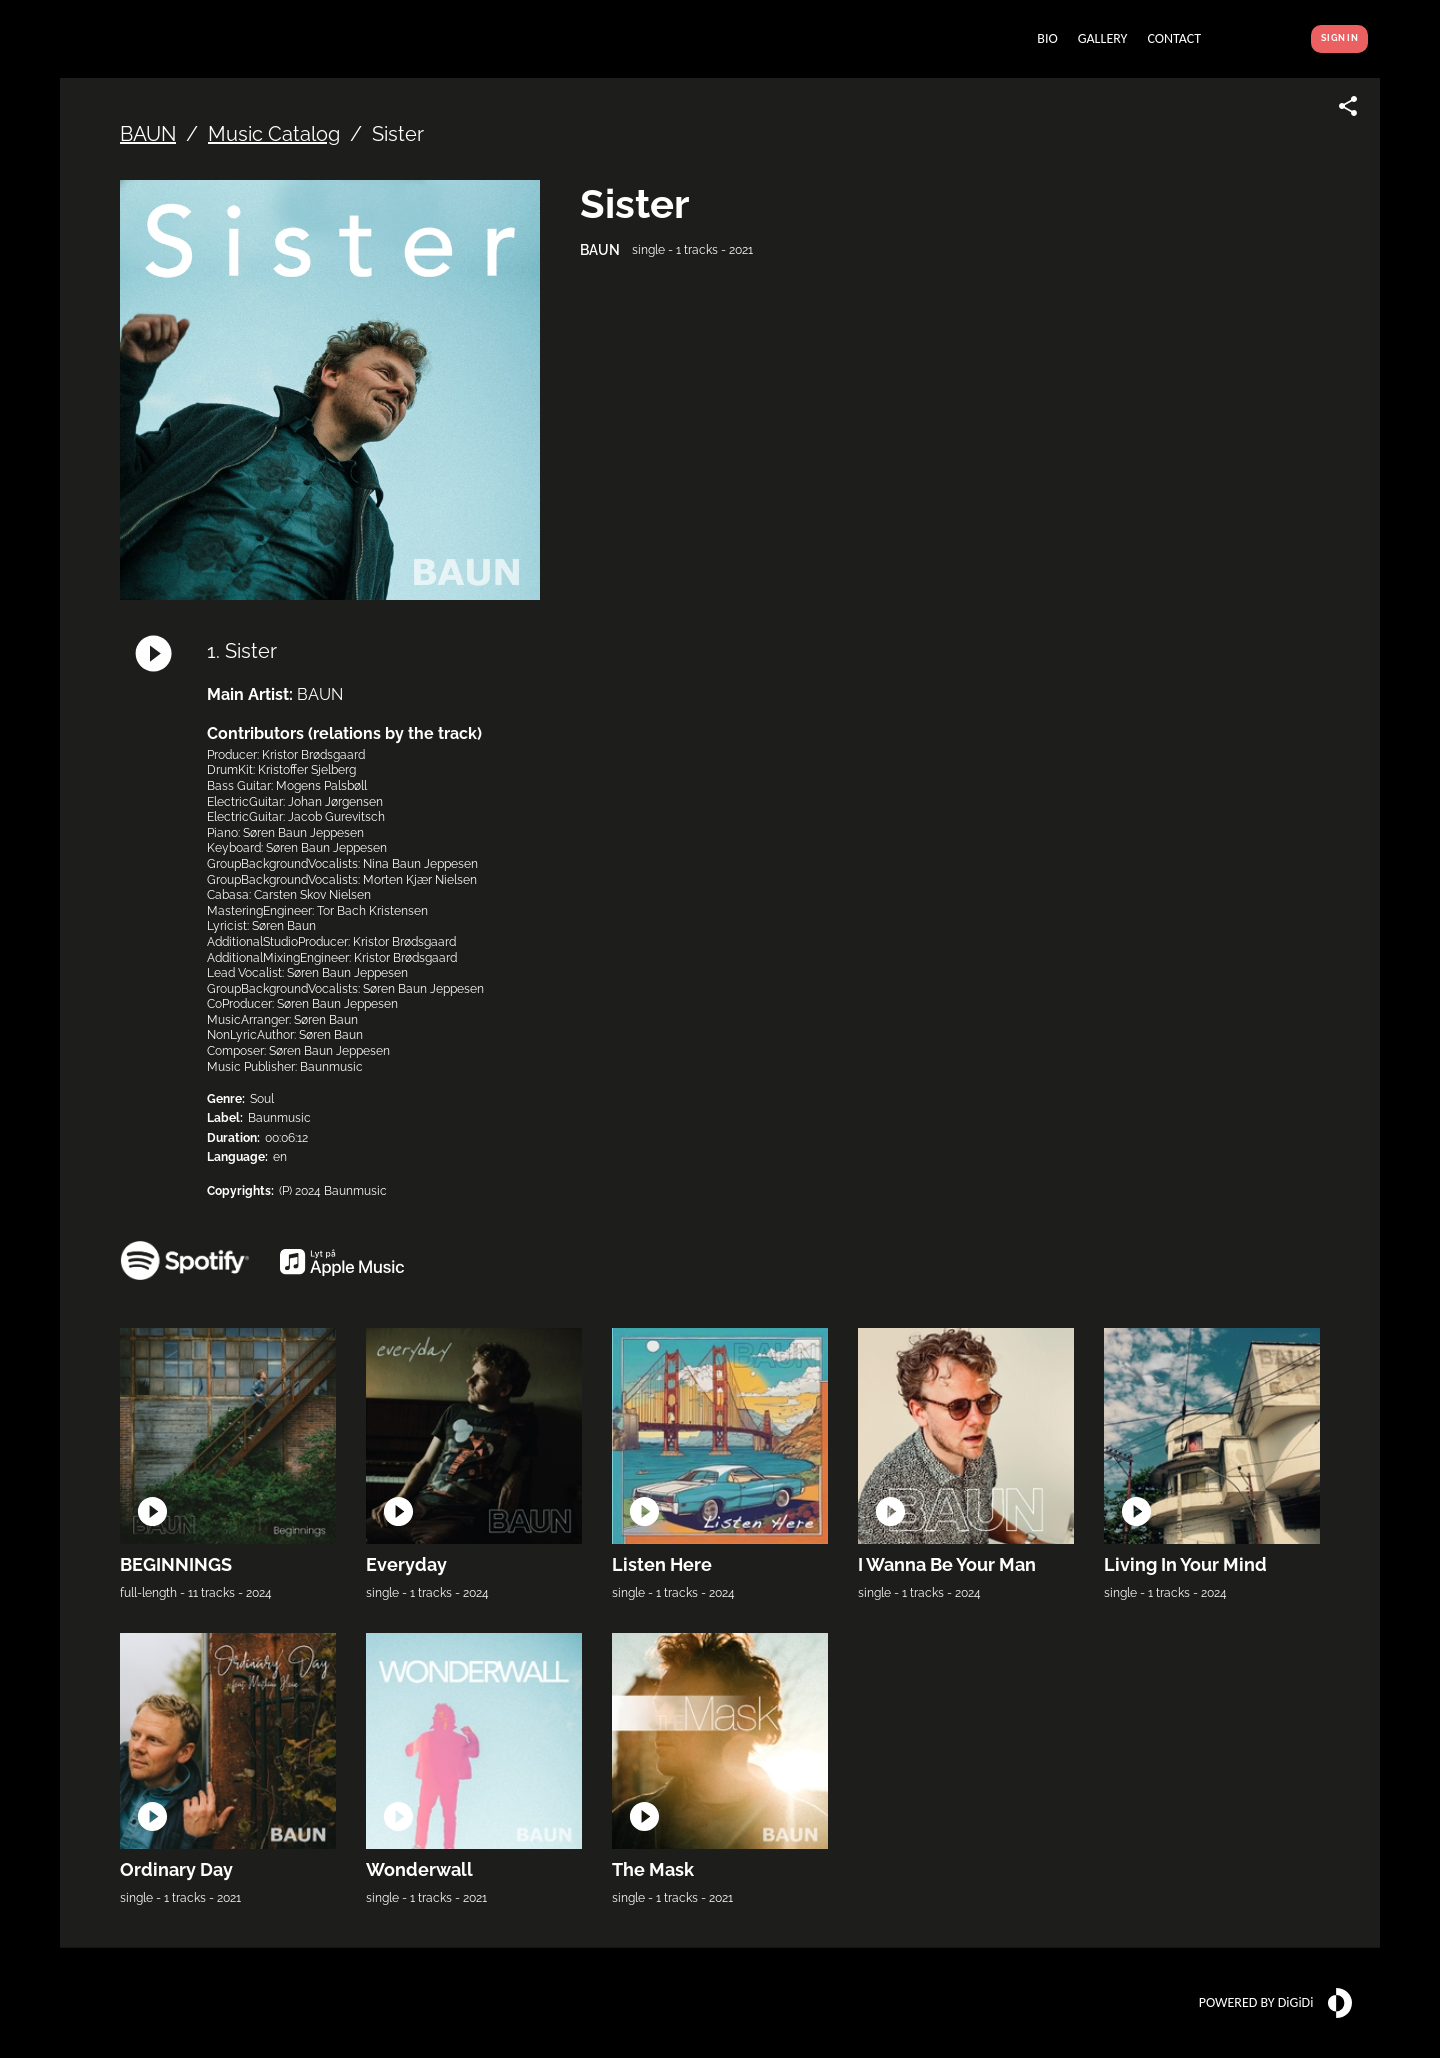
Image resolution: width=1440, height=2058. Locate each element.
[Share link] (1348, 106)
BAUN (148, 134)
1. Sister (242, 651)
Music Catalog (274, 134)
